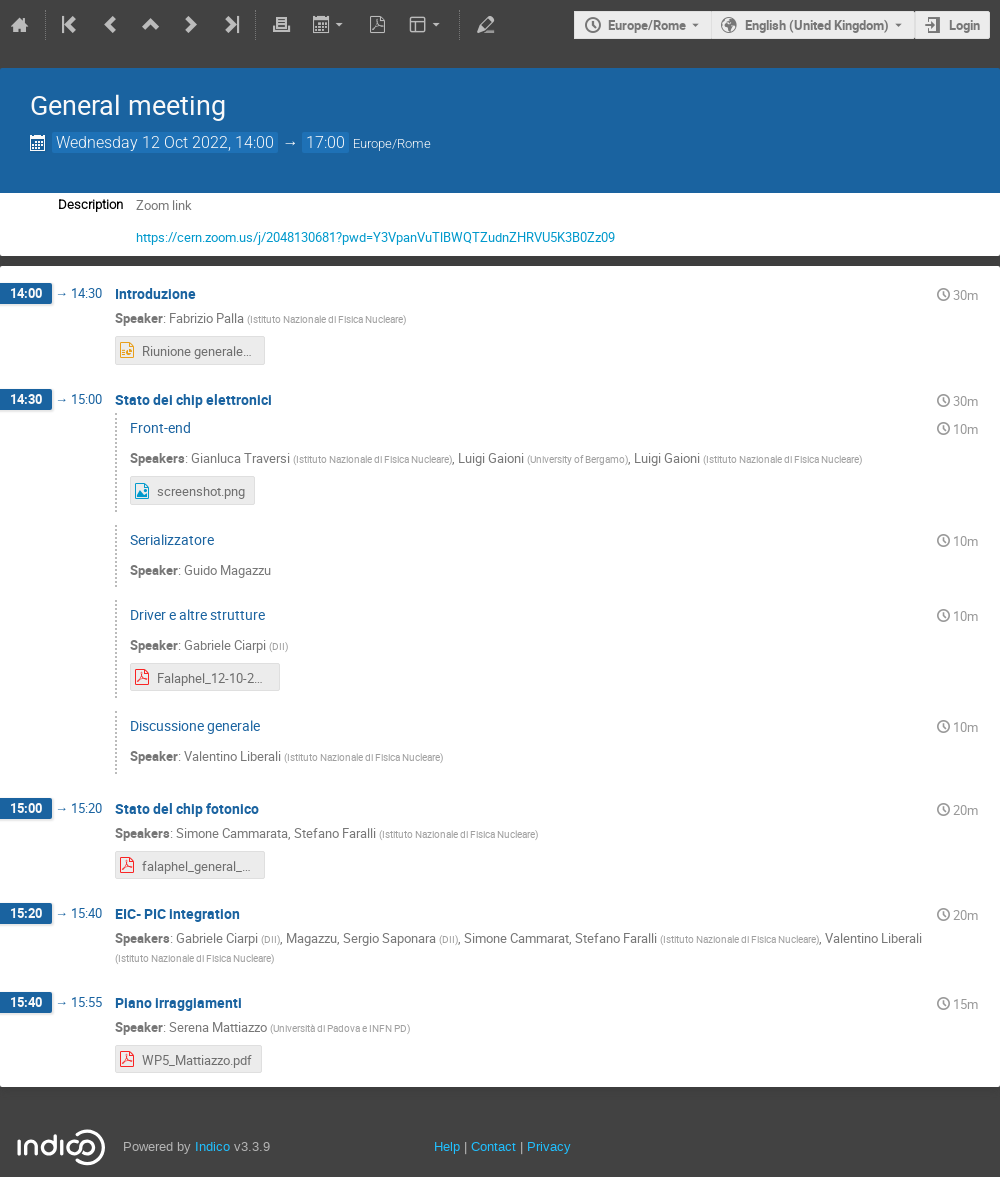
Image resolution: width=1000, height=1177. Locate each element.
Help (447, 1146)
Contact (493, 1146)
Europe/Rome (647, 25)
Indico (212, 1146)
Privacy (549, 1146)
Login (964, 25)
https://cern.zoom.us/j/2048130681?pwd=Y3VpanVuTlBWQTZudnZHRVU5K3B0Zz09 (375, 237)
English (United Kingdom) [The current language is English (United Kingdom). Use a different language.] (817, 25)
